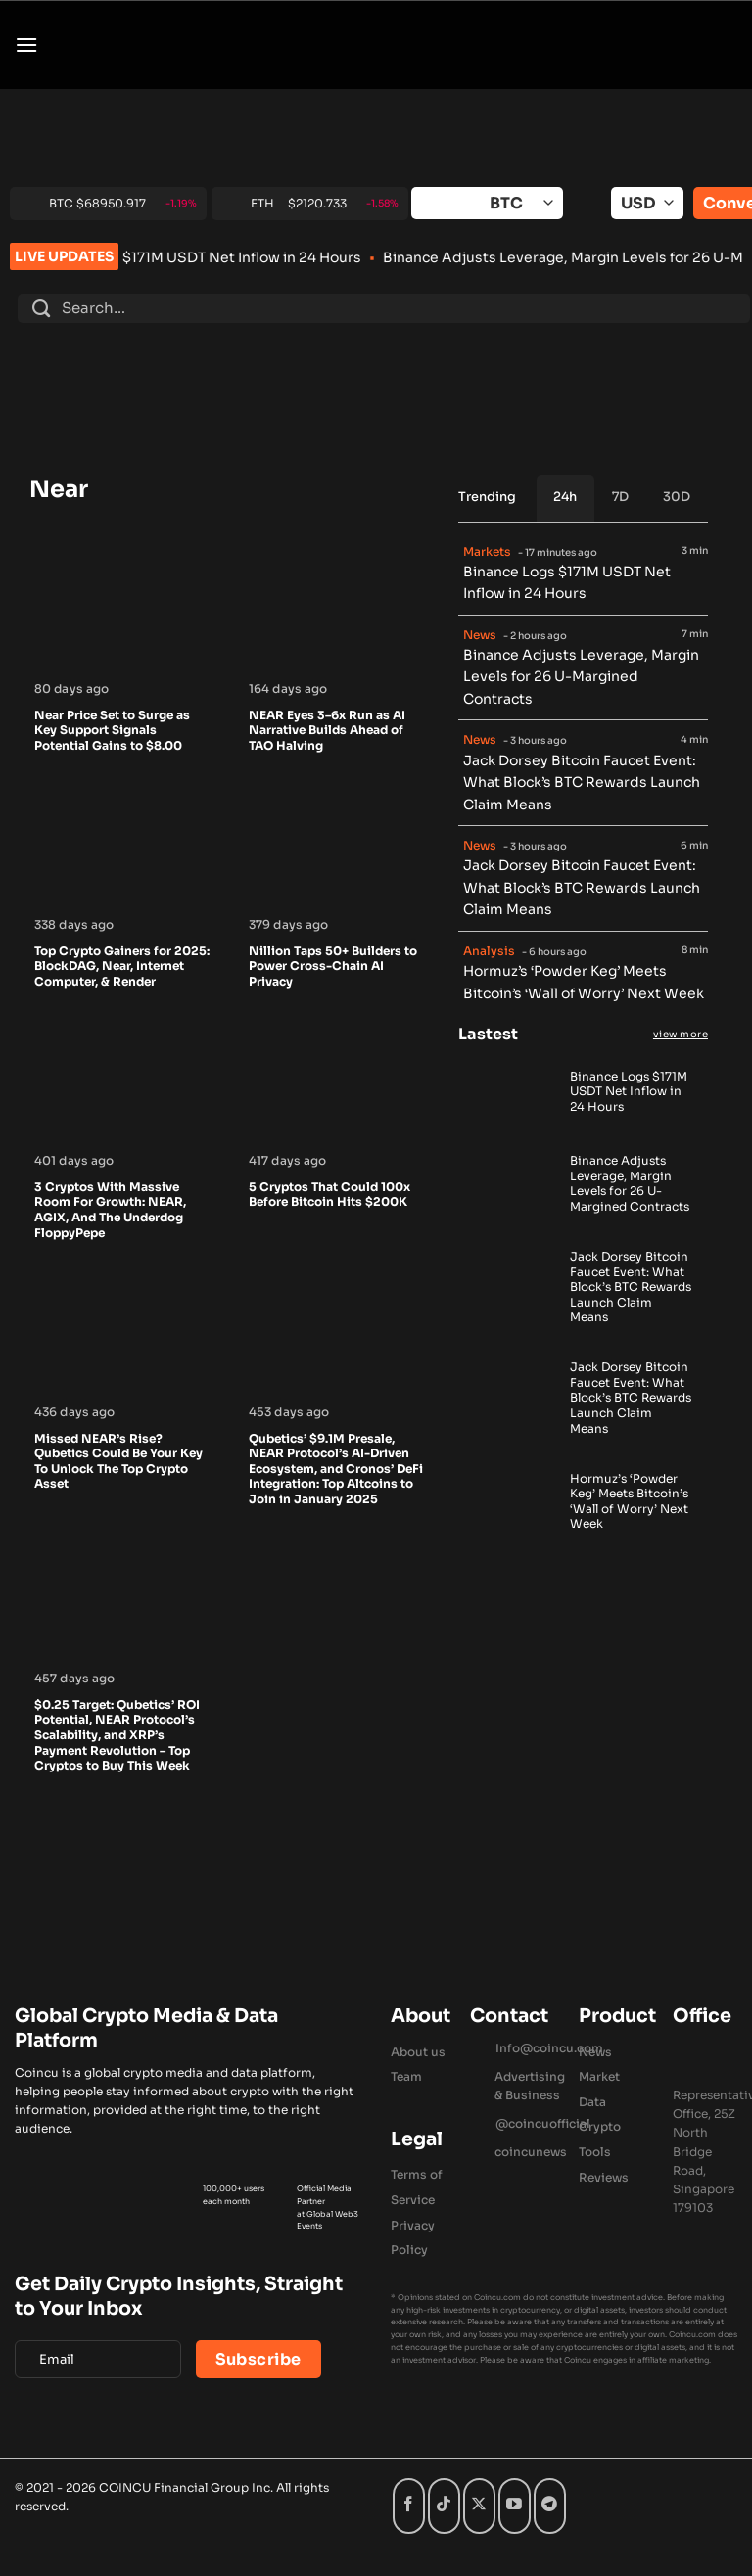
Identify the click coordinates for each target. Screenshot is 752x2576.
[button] (26, 45)
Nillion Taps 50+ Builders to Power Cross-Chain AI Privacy (333, 966)
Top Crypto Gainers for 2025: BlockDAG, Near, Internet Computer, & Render (122, 966)
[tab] (566, 498)
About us (418, 2052)
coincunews (530, 2151)
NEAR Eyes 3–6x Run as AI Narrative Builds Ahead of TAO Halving (327, 730)
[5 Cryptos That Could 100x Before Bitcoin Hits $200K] (336, 1137)
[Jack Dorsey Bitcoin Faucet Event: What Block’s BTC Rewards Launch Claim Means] (508, 1315)
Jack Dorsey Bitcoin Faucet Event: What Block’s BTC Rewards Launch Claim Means (581, 782)
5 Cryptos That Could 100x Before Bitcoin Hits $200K (329, 1194)
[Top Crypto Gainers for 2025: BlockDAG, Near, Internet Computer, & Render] (121, 901)
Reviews (604, 2177)
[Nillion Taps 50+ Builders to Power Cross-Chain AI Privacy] (336, 901)
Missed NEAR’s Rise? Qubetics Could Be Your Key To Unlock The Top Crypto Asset (118, 1461)
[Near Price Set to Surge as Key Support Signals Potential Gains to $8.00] (121, 665)
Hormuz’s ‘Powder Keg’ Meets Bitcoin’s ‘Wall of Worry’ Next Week (583, 982)
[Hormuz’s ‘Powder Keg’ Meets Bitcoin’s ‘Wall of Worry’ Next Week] (508, 1529)
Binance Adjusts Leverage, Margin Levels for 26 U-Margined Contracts (581, 677)
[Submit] (41, 308)
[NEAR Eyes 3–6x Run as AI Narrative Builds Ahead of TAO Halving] (336, 665)
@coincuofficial (542, 2123)
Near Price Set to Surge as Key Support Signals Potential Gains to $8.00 (112, 730)
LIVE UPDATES (64, 256)
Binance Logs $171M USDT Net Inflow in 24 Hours (279, 257)
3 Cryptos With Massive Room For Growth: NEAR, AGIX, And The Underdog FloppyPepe (110, 1209)
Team (406, 2076)
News (595, 2052)
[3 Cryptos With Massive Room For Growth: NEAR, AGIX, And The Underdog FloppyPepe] (121, 1137)
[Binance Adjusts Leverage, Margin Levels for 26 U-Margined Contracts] (508, 1212)
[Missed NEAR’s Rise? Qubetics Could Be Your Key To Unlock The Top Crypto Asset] (121, 1389)
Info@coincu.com (549, 2048)
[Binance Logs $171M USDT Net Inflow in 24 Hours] (508, 1120)
